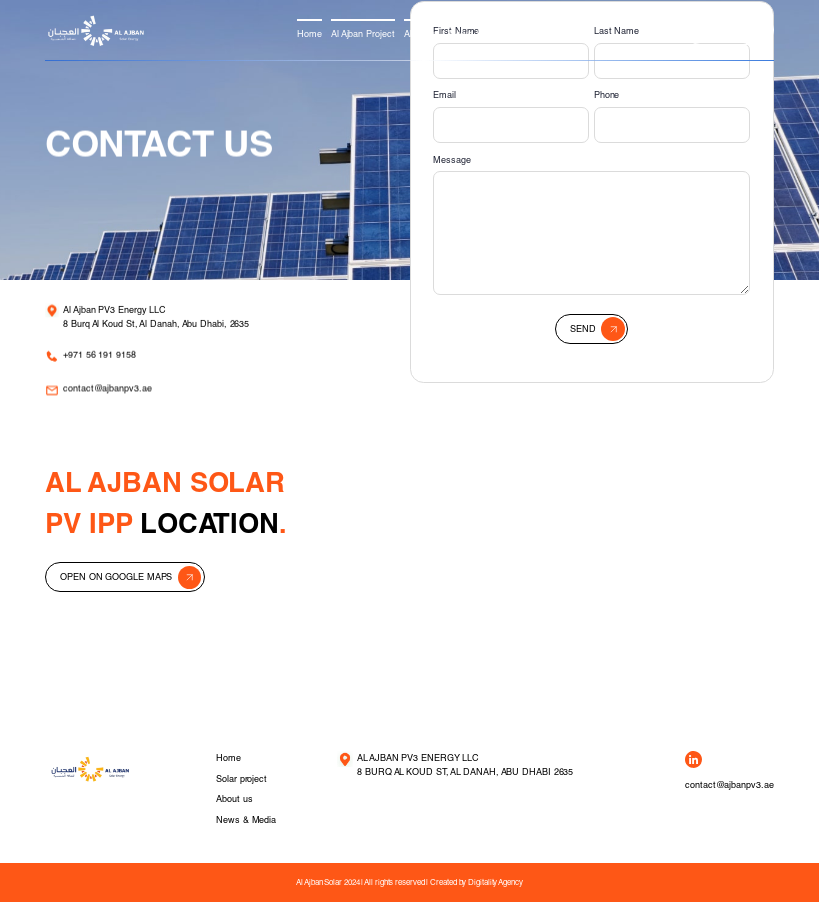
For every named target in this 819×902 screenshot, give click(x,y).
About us (422, 33)
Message (451, 159)
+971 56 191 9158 (100, 357)
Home (309, 33)
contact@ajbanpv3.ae (108, 393)
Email (444, 94)
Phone (607, 94)
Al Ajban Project (363, 33)
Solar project (241, 778)
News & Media (479, 33)
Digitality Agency (495, 882)
